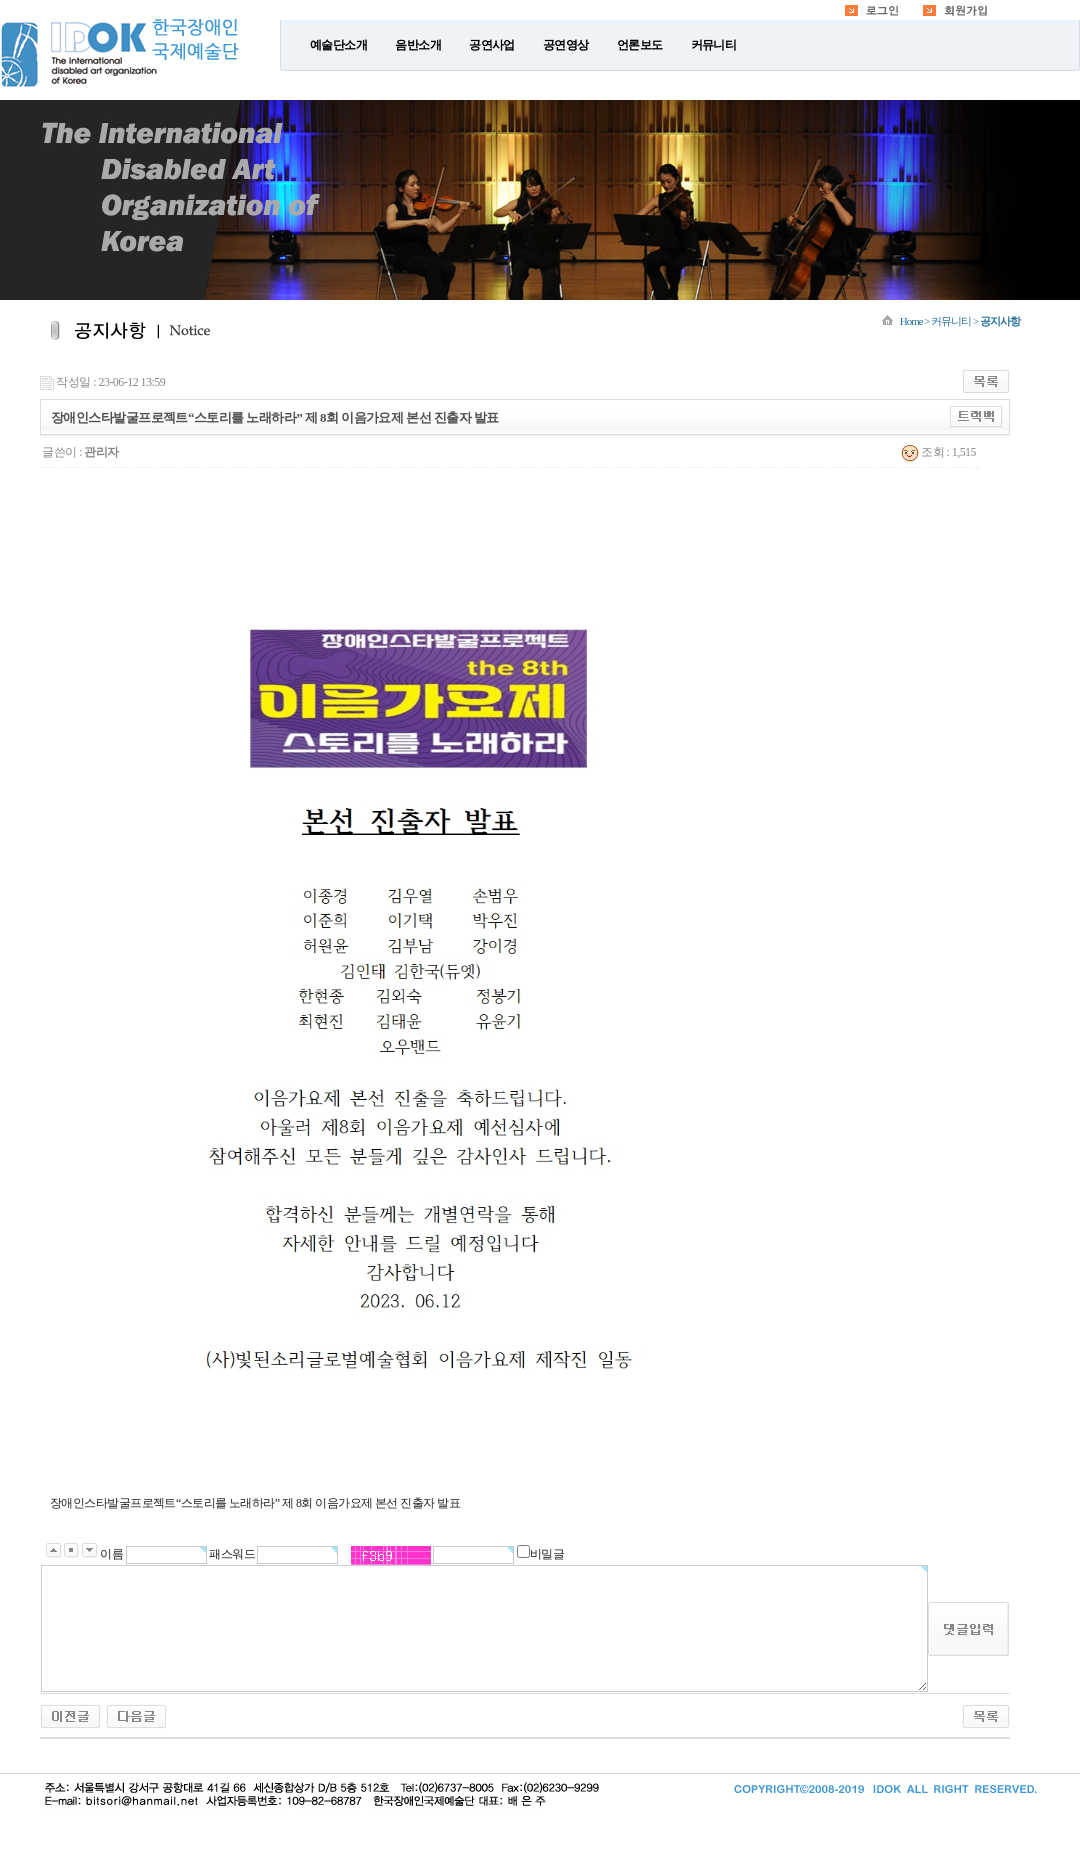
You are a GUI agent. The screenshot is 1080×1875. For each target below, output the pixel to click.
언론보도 (640, 45)
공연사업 (492, 45)
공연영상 (566, 45)
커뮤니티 (714, 45)
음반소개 (418, 45)
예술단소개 (338, 45)
